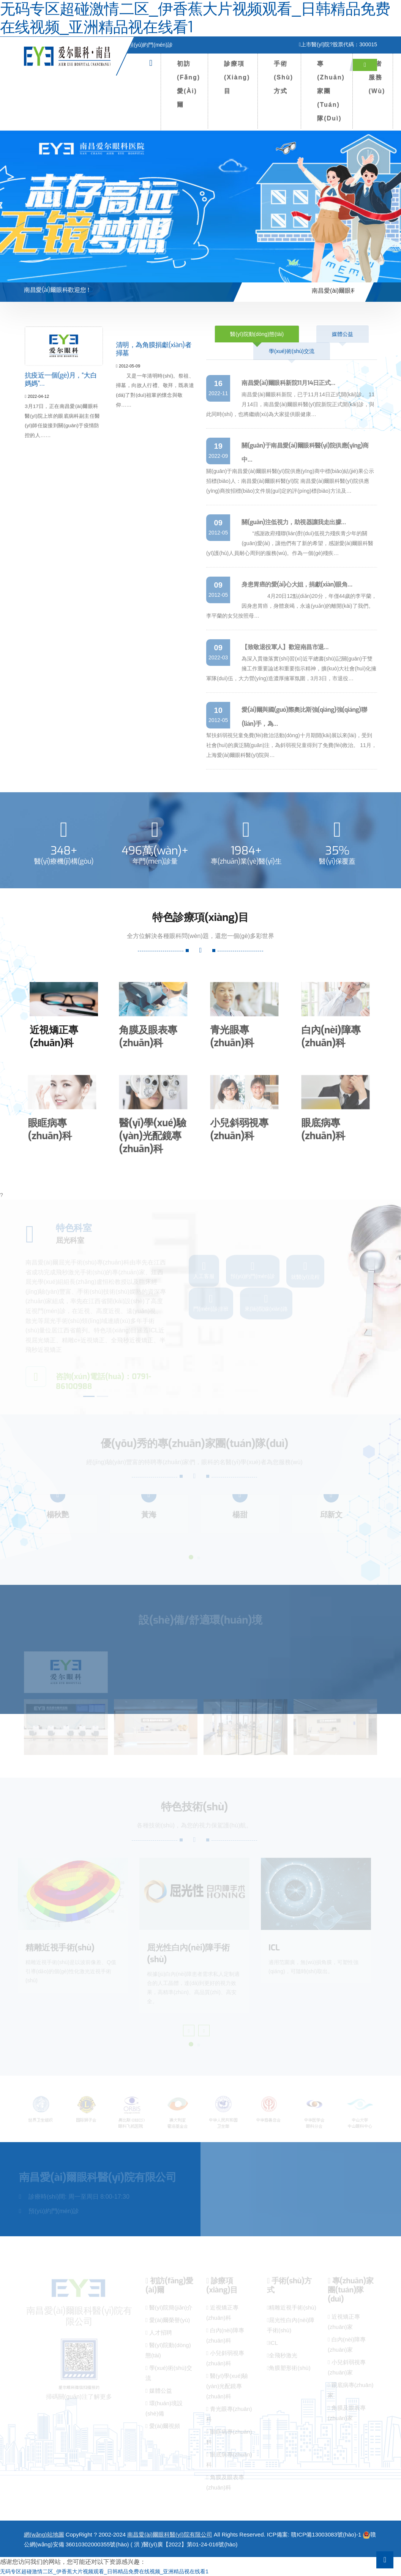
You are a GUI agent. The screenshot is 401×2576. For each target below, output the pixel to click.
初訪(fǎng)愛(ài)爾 (188, 84)
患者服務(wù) (377, 77)
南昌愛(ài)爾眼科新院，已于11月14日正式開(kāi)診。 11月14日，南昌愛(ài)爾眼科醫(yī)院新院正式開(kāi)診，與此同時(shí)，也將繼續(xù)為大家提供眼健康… (290, 404)
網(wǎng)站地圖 (44, 2534)
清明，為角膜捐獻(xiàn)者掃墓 (154, 356)
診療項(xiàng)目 (237, 77)
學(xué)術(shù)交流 (291, 351)
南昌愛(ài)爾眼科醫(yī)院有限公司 (169, 2534)
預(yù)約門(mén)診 (148, 45)
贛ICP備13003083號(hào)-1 (326, 2534)
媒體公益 (342, 334)
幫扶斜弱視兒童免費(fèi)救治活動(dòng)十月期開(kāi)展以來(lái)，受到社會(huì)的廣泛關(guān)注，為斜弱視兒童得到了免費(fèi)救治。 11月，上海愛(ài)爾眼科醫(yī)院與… (291, 745)
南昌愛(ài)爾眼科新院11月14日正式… (288, 383)
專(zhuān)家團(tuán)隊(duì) (331, 90)
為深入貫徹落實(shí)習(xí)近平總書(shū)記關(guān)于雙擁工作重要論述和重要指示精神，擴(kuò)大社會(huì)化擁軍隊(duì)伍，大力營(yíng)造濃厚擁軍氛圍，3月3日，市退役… (291, 668)
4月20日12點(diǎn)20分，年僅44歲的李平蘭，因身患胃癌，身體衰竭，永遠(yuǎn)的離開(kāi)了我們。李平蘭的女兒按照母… (291, 606)
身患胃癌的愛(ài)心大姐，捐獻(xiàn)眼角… (297, 584)
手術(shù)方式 (283, 77)
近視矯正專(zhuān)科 (46, 1036)
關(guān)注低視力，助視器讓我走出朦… (294, 522)
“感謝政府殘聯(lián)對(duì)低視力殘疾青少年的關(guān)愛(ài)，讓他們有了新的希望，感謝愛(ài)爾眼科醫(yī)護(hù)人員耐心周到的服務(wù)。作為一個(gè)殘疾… (289, 543)
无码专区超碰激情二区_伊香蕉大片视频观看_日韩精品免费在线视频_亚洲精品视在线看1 (104, 2571)
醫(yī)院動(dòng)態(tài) (257, 334)
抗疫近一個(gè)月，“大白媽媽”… (62, 381)
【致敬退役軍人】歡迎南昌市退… (285, 647)
